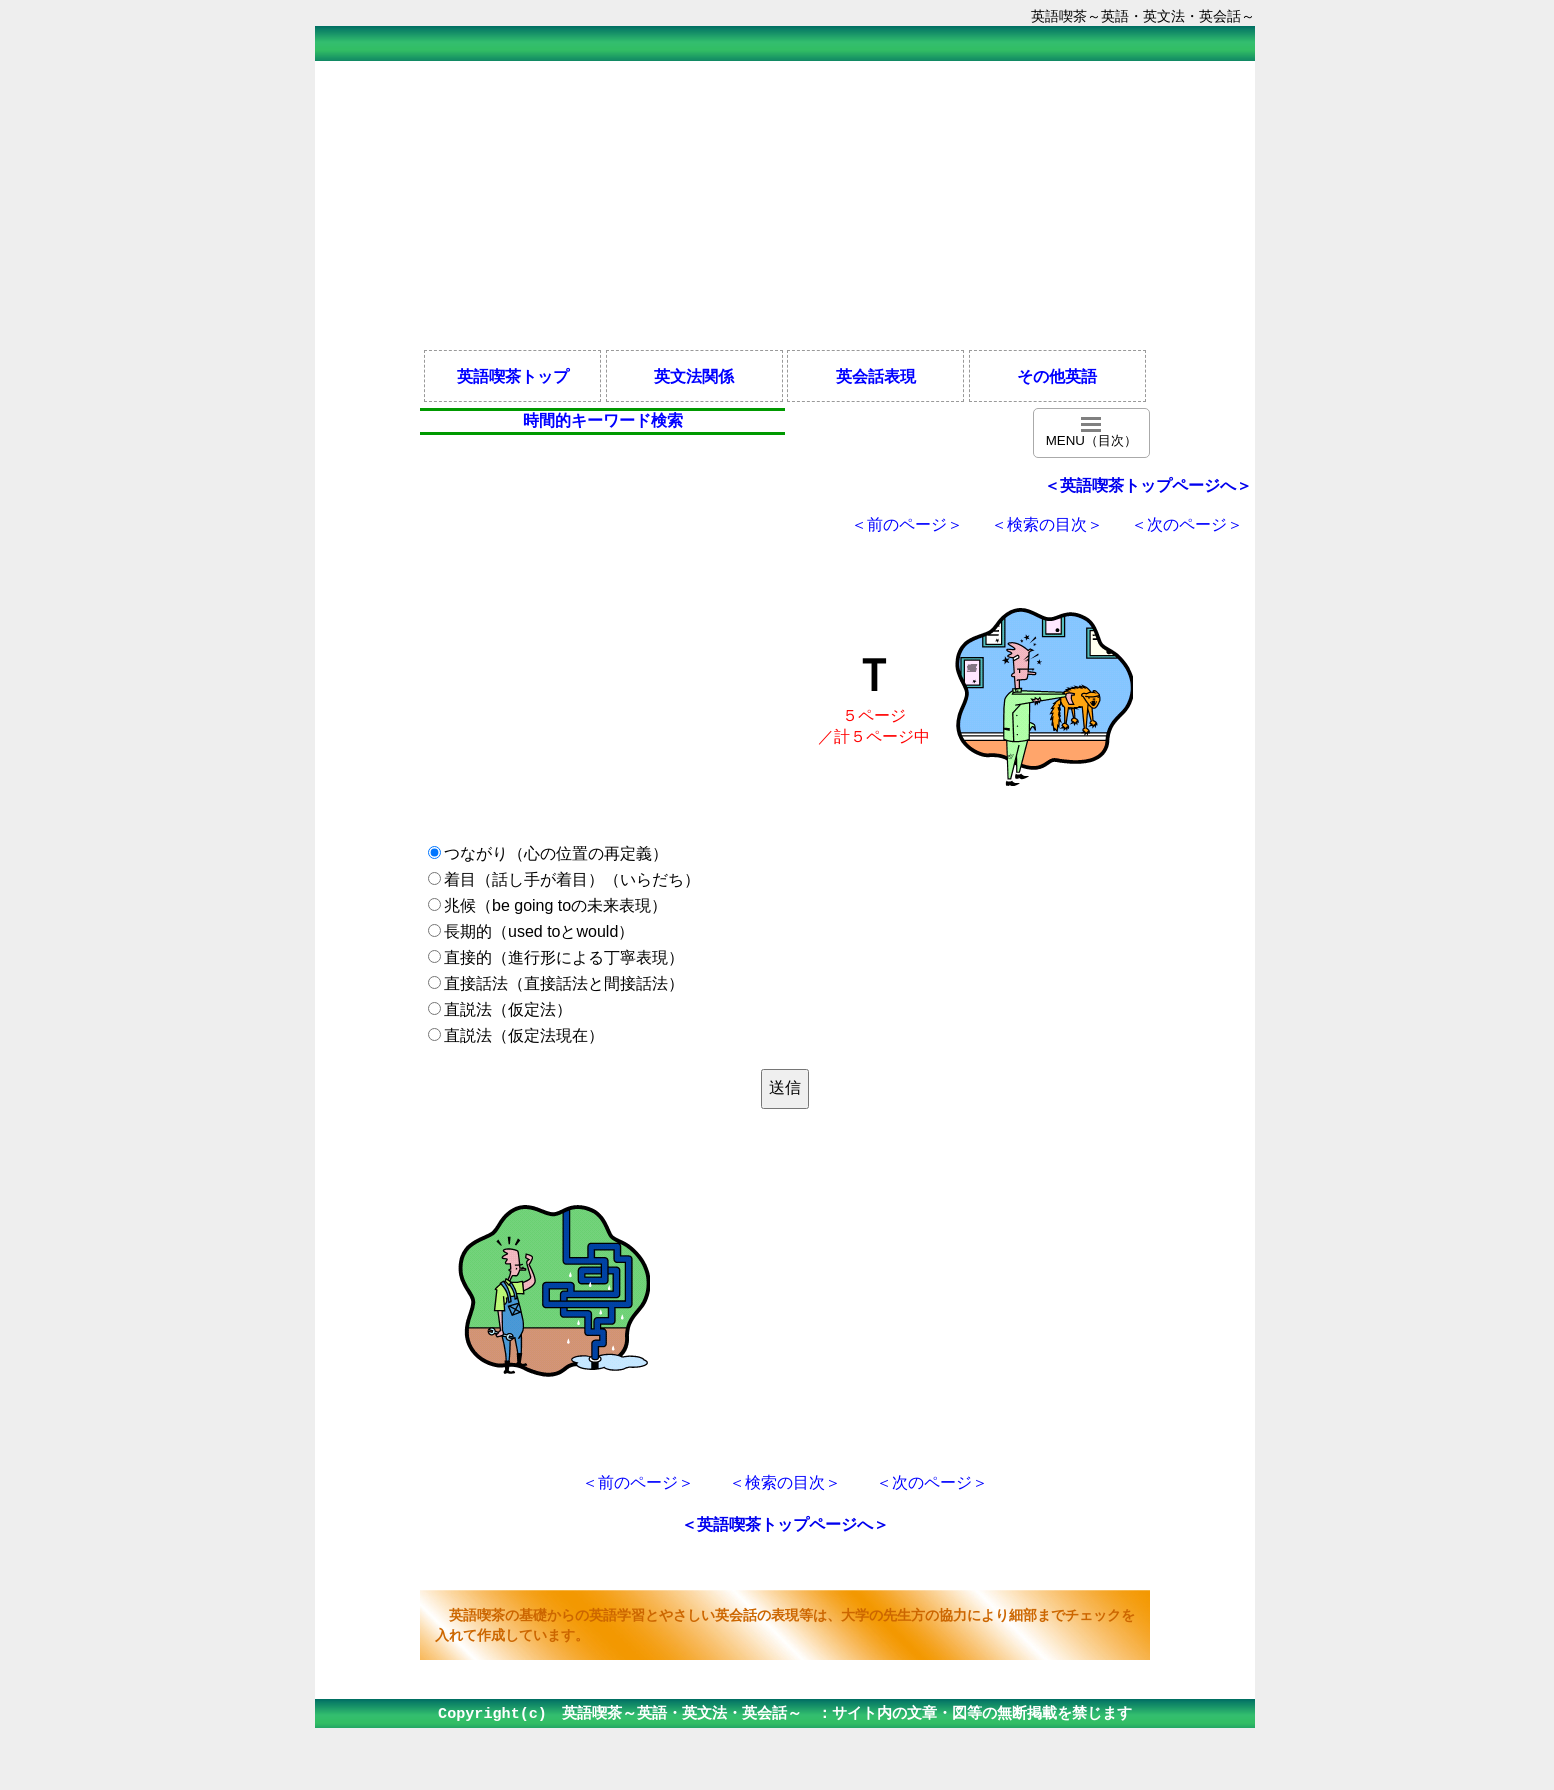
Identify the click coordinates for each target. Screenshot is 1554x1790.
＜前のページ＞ (907, 524)
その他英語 (1057, 376)
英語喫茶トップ (513, 376)
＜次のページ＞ (1187, 524)
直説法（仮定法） (508, 1009)
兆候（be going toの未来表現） (555, 905)
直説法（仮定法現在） (524, 1035)
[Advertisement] (785, 204)
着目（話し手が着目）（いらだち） (572, 879)
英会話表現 (876, 376)
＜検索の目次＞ (1047, 524)
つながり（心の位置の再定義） (556, 853)
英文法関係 (694, 376)
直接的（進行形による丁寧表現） (564, 957)
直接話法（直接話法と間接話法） (564, 983)
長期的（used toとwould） (539, 931)
